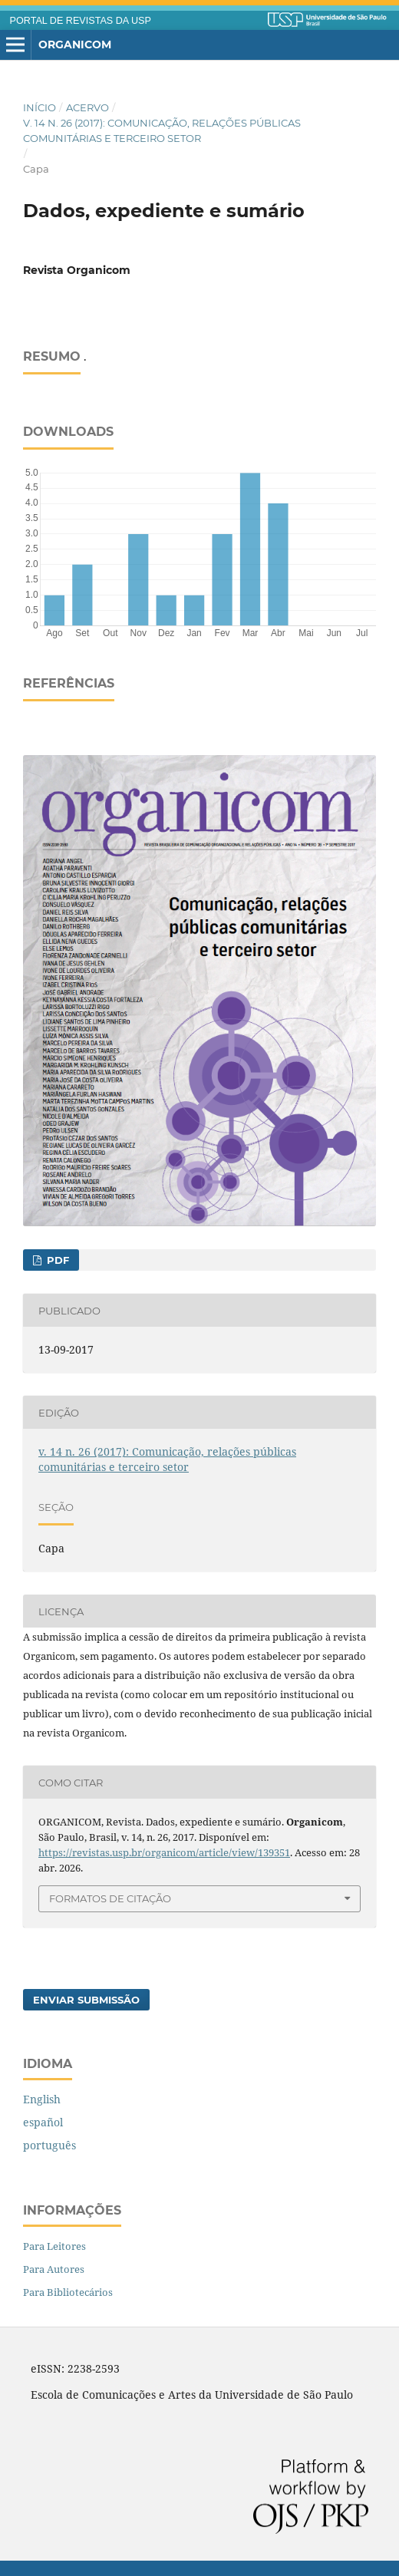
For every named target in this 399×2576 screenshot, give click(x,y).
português (49, 2145)
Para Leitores (54, 2246)
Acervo (87, 107)
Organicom (74, 44)
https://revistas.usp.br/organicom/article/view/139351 (164, 1852)
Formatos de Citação (110, 1898)
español (43, 2122)
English (42, 2099)
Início (39, 107)
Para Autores (53, 2269)
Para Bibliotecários (68, 2292)
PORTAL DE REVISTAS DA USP (80, 20)
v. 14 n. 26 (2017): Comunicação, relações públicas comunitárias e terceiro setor (162, 130)
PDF (56, 1260)
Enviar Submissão (86, 2000)
